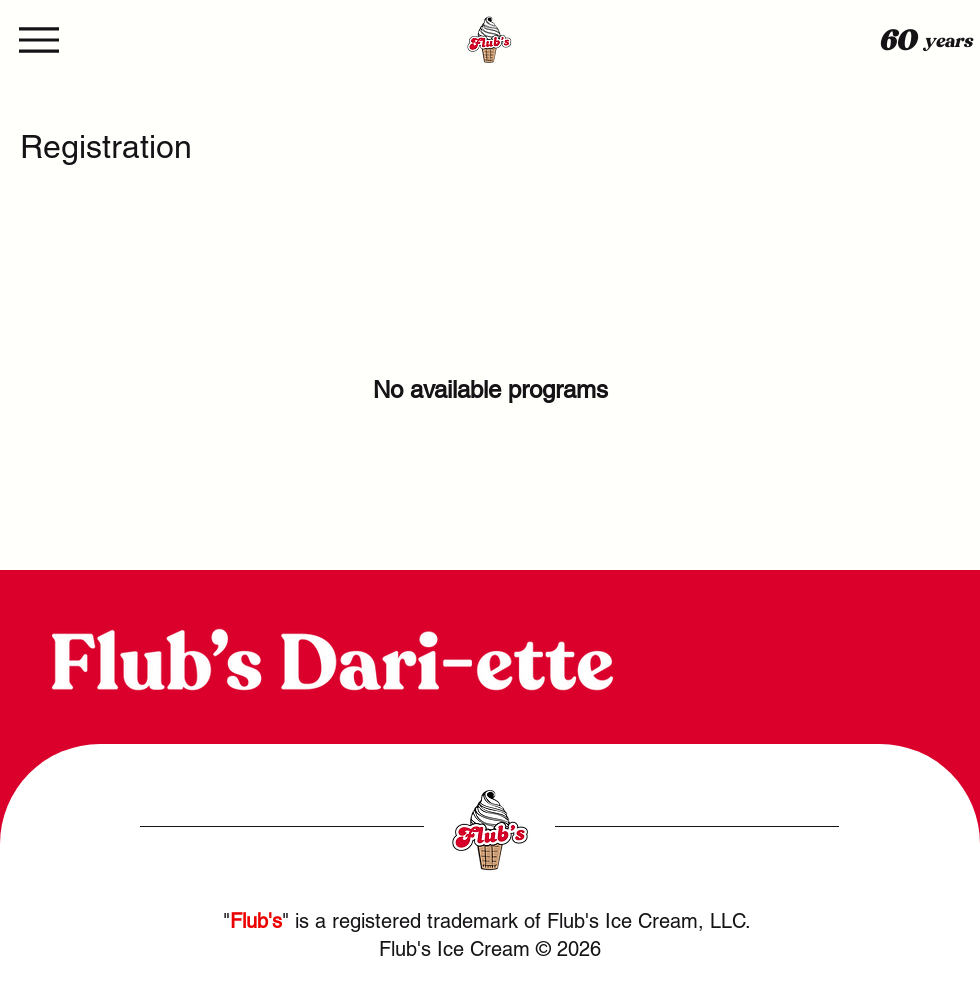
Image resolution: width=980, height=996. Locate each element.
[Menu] (41, 40)
